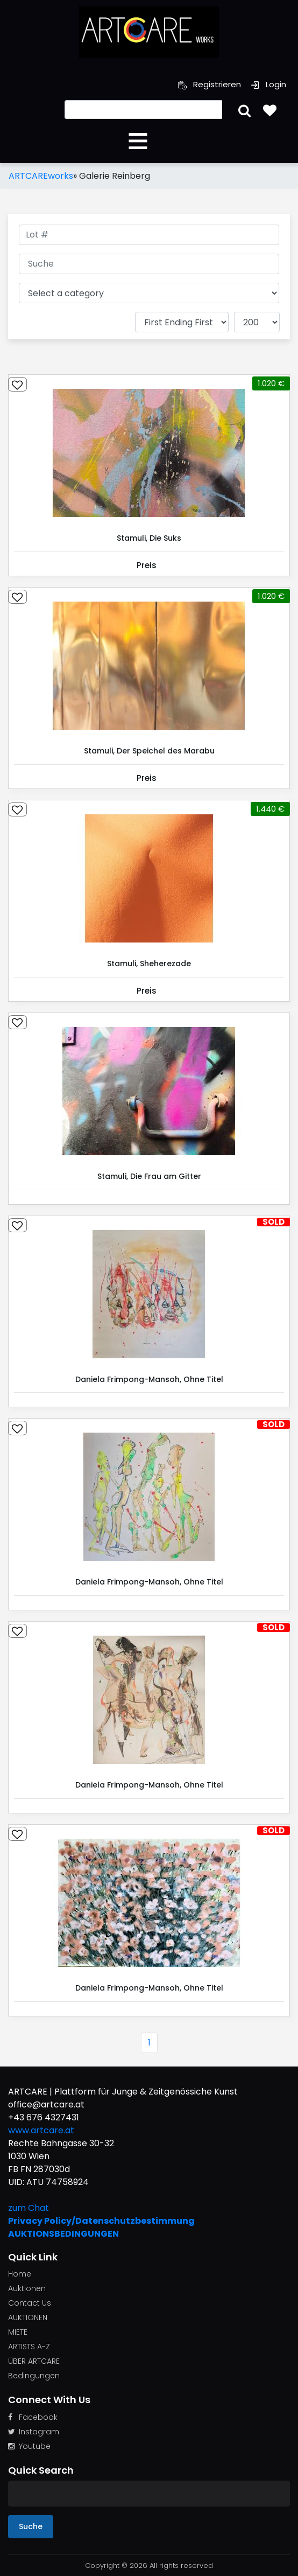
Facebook (33, 2417)
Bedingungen (34, 2375)
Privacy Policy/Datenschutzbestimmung (101, 2221)
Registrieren (209, 84)
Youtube (29, 2446)
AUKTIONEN (27, 2317)
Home (19, 2273)
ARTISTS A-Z (29, 2346)
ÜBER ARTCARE (34, 2361)
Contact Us (29, 2303)
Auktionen (27, 2288)
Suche (30, 2526)
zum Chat (28, 2208)
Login (268, 84)
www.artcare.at (41, 2130)
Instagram (33, 2431)
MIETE (17, 2332)
